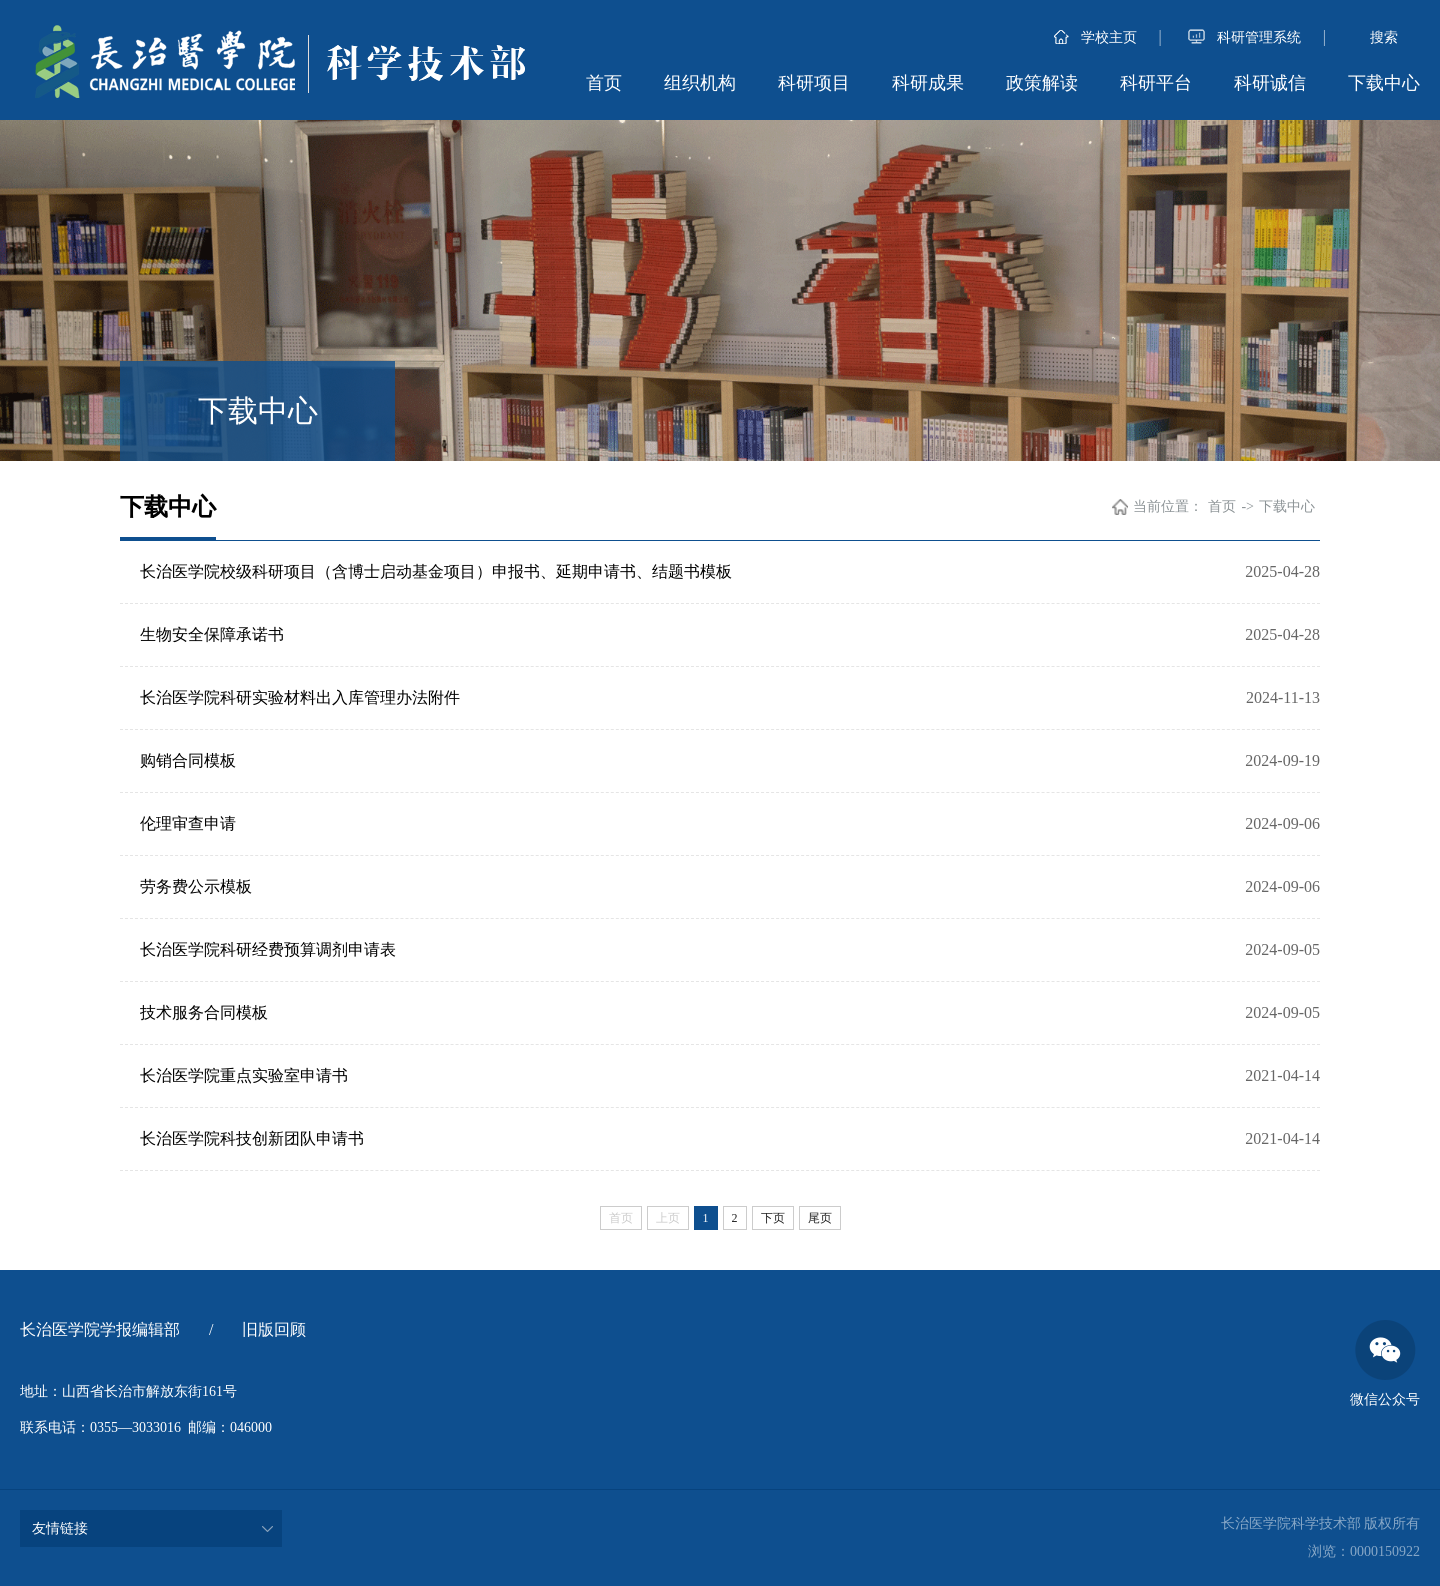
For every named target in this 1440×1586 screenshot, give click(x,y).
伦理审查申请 (188, 823)
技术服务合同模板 (204, 1012)
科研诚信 (1270, 83)
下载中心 (1384, 83)
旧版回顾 (274, 1329)
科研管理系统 (1244, 37)
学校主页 (1095, 37)
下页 (773, 1218)
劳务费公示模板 (196, 886)
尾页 (820, 1218)
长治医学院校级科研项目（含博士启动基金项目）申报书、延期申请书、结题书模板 (436, 571)
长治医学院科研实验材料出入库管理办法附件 (300, 697)
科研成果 (928, 83)
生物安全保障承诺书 (212, 634)
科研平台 (1156, 83)
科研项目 (814, 83)
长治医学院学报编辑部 (100, 1329)
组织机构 (700, 83)
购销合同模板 (188, 760)
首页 (604, 83)
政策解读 (1042, 83)
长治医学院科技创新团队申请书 (252, 1138)
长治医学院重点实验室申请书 (244, 1075)
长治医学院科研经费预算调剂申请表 (268, 949)
